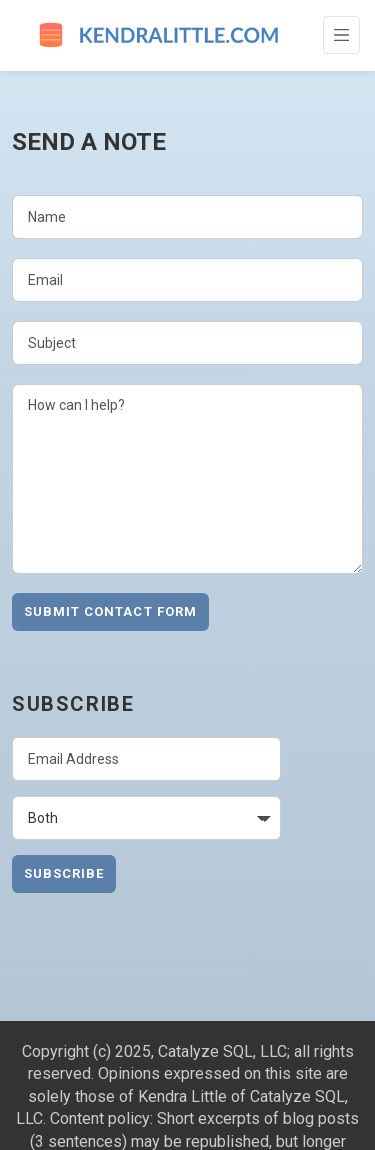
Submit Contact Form (110, 611)
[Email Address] (146, 759)
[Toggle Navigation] (342, 35)
